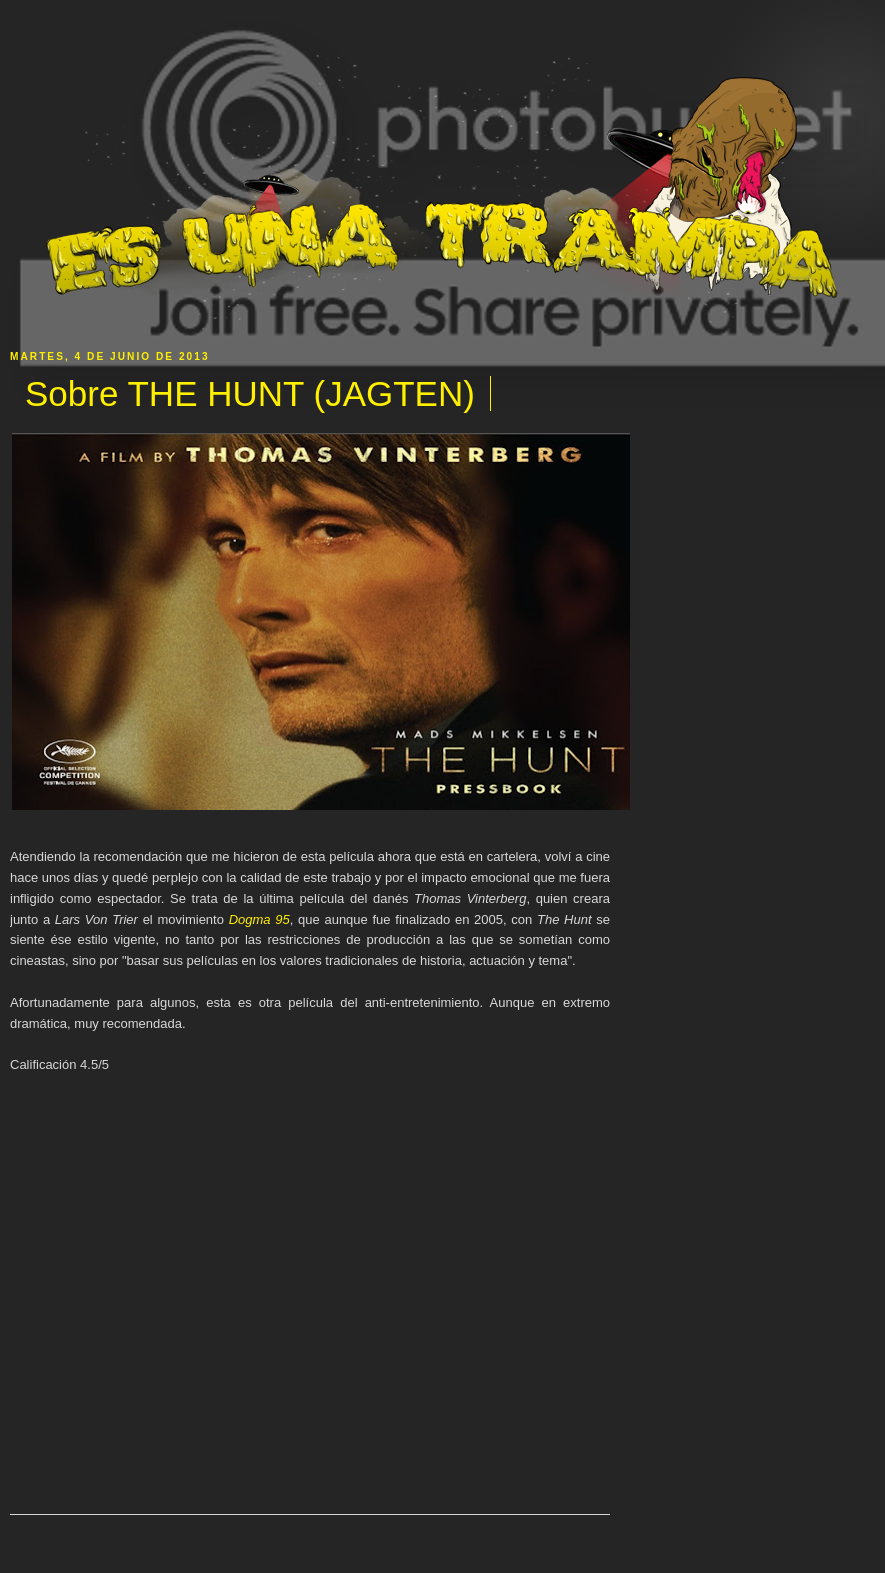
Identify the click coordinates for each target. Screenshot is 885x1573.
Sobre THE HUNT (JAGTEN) (250, 393)
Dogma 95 (259, 919)
